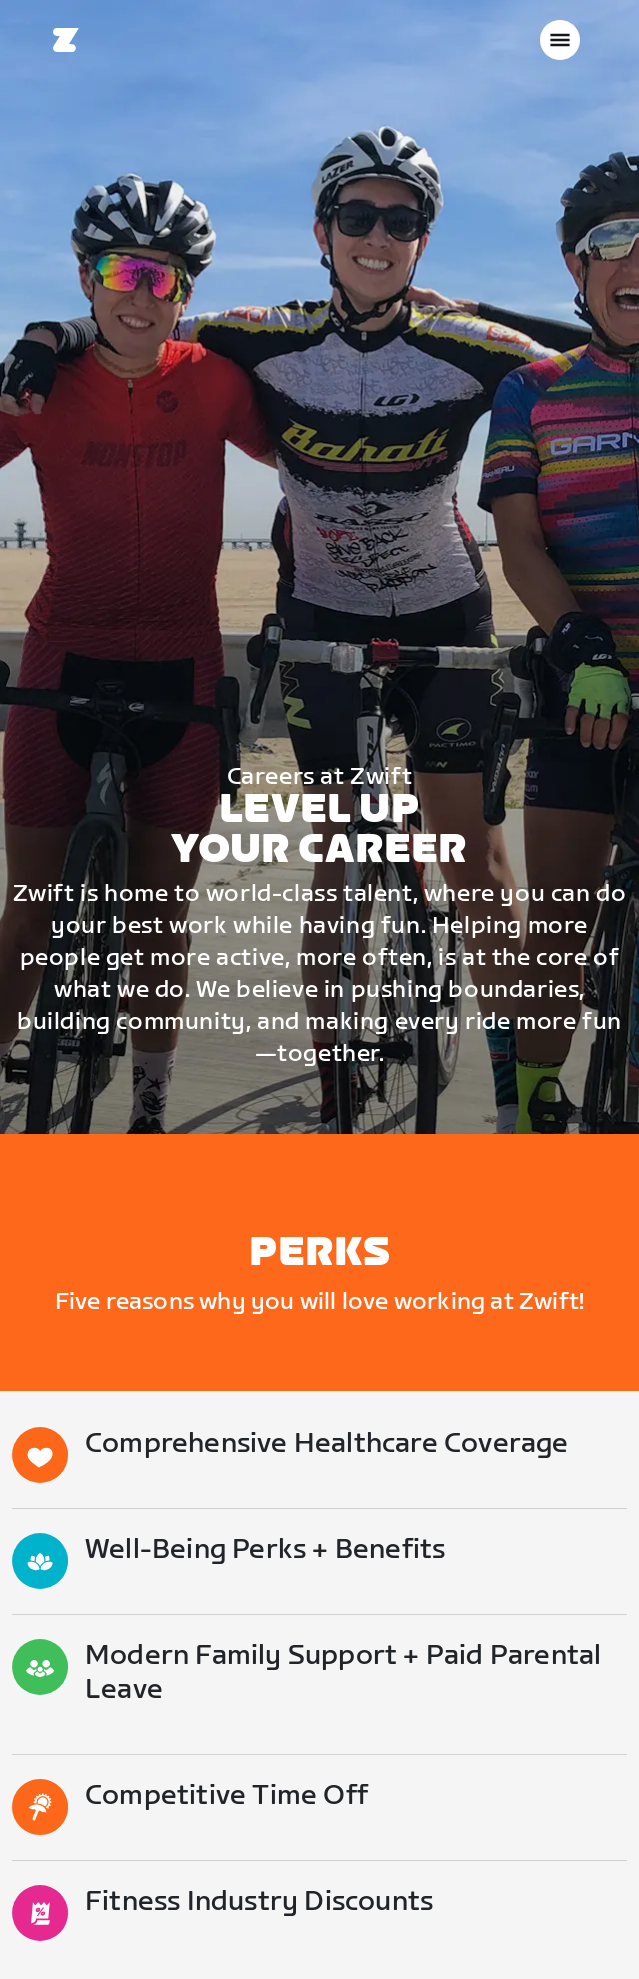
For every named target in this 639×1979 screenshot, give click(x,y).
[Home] (66, 40)
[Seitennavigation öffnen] (560, 40)
